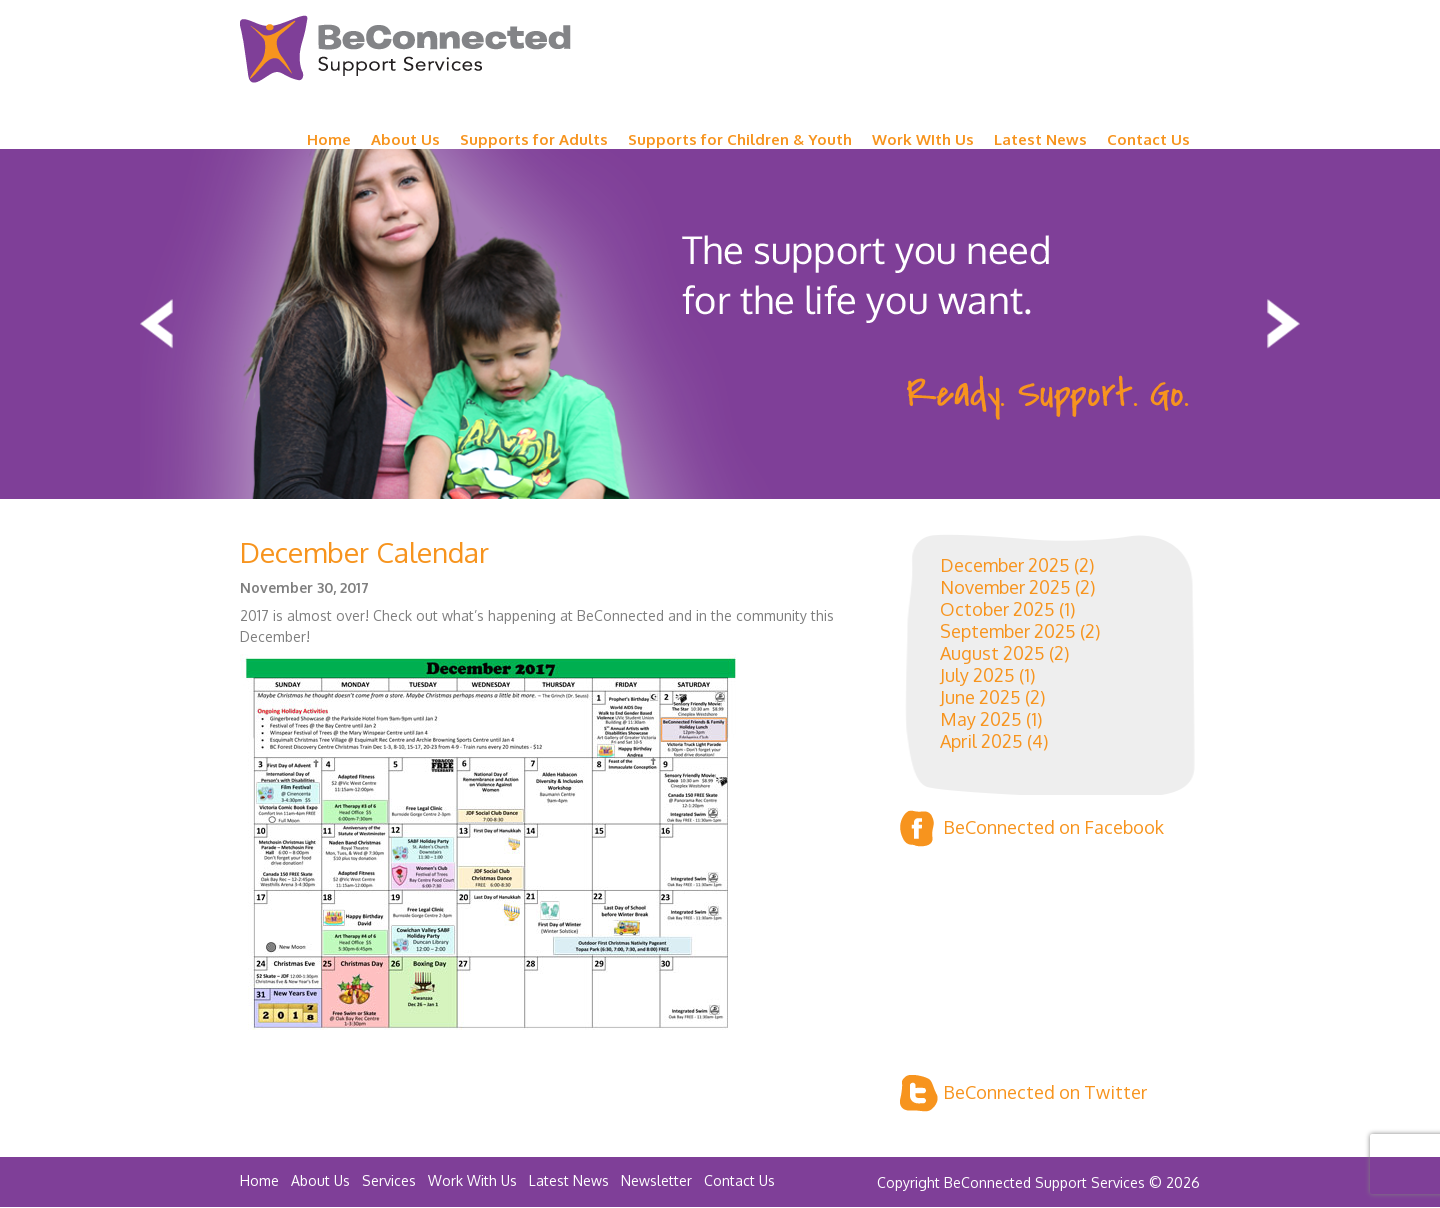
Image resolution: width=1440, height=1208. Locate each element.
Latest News (1040, 139)
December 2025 (1005, 565)
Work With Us (472, 1180)
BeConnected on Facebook (1032, 828)
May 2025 (981, 719)
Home (329, 139)
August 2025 (992, 653)
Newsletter (656, 1180)
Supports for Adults (534, 139)
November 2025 (1005, 587)
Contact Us (1148, 139)
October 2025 (997, 609)
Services (389, 1180)
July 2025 (977, 675)
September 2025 (1008, 631)
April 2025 (981, 741)
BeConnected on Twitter (1023, 1093)
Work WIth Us (923, 139)
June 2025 (980, 697)
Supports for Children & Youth (740, 139)
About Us (405, 139)
